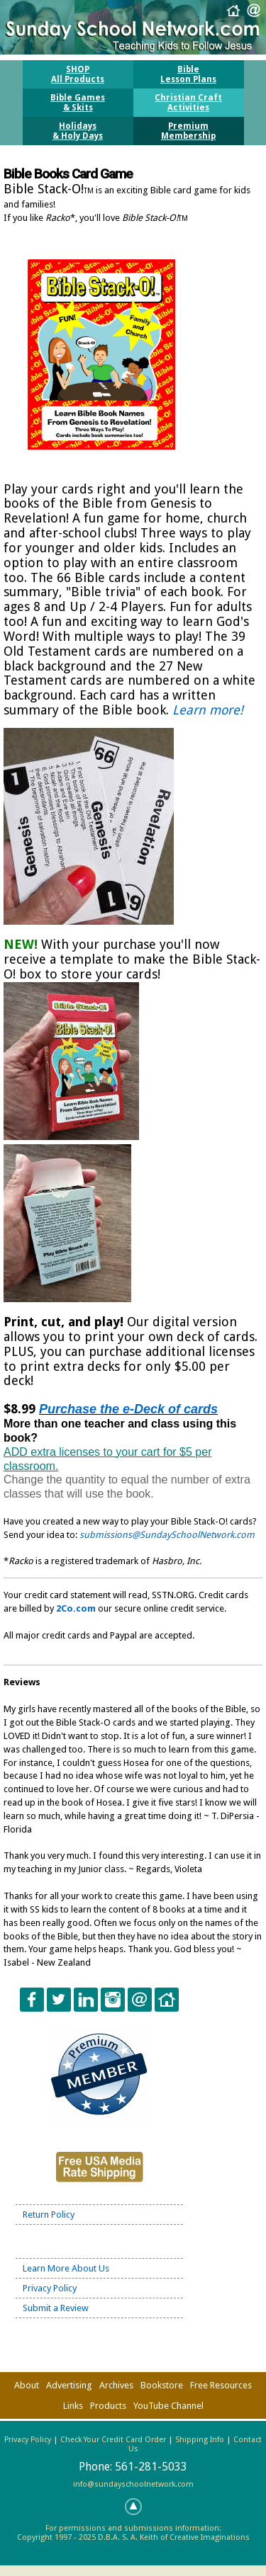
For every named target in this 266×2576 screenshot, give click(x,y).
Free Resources (221, 2385)
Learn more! (207, 709)
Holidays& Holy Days (77, 131)
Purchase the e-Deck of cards (128, 1409)
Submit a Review (56, 2308)
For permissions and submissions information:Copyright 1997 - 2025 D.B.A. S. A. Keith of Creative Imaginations (133, 2533)
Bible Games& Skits (77, 103)
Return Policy (48, 2214)
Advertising (69, 2385)
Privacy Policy (50, 2288)
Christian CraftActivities (188, 103)
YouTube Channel (168, 2405)
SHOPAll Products (77, 74)
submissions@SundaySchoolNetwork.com (167, 1534)
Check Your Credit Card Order (113, 2439)
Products (108, 2405)
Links (73, 2405)
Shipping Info (199, 2439)
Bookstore (161, 2385)
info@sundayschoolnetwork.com (133, 2484)
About (26, 2385)
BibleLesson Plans (188, 74)
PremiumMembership (188, 131)
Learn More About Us (66, 2268)
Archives (116, 2385)
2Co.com (76, 1608)
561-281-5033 (151, 2466)
